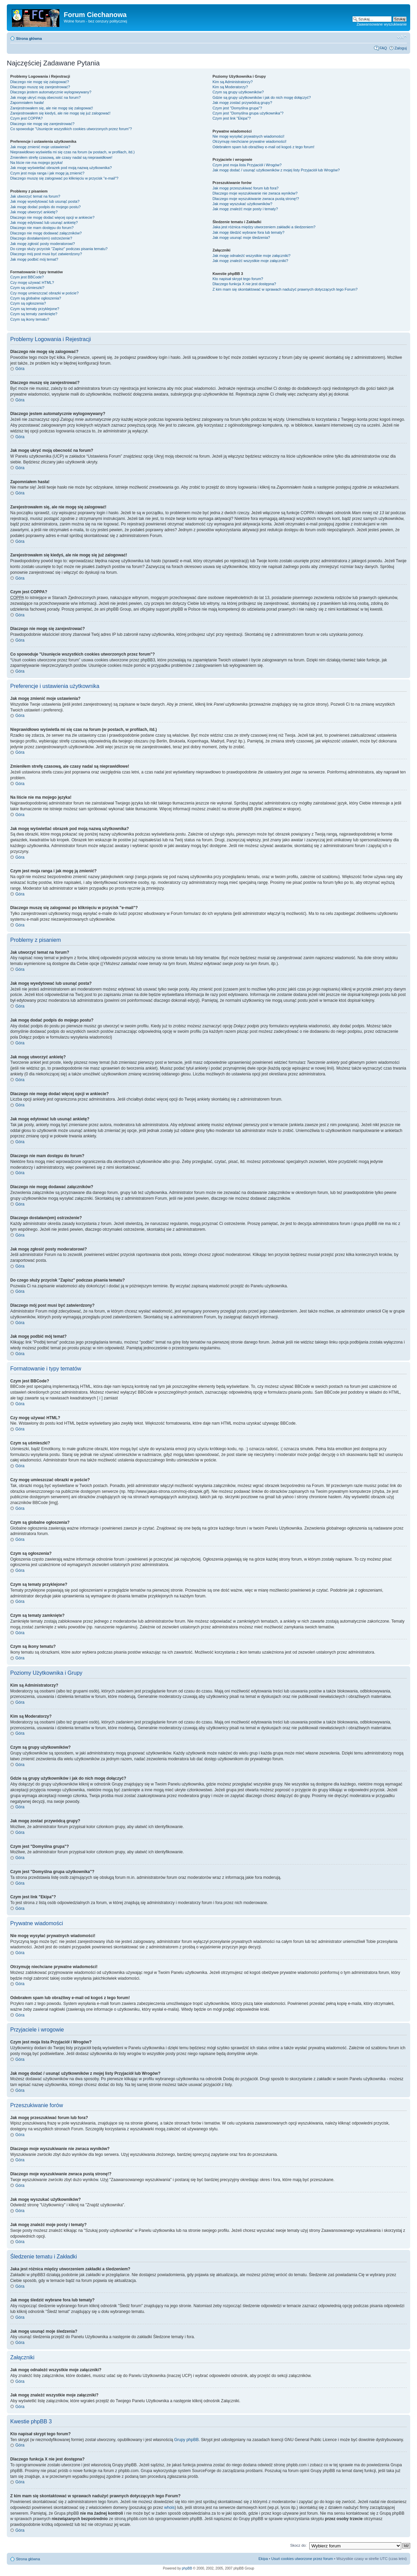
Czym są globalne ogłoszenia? (35, 298)
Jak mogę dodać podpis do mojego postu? (45, 207)
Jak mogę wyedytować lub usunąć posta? (44, 201)
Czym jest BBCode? (27, 277)
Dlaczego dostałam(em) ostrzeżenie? (41, 238)
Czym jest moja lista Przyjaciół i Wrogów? (247, 165)
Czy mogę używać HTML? (32, 282)
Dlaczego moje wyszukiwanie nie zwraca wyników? (254, 193)
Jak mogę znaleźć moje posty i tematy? (245, 209)
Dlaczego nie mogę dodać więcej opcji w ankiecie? (52, 217)
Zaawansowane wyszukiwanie (382, 24)
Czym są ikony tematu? (29, 319)
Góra (20, 368)
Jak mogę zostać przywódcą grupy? (242, 103)
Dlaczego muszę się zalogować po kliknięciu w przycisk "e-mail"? (64, 178)
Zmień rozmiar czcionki (402, 37)
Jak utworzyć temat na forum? (35, 196)
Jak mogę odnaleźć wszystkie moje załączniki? (251, 256)
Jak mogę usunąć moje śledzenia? (241, 237)
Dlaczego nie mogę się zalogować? (39, 82)
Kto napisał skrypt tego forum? (237, 279)
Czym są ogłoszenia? (28, 303)
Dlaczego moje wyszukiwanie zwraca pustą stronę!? (255, 199)
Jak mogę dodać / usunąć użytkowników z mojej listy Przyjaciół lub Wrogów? (276, 170)
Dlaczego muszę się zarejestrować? (40, 87)
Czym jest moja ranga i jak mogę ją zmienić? (47, 173)
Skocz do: (298, 2545)
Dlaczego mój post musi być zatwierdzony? (46, 254)
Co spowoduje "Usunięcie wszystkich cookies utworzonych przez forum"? (71, 129)
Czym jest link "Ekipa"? (231, 118)
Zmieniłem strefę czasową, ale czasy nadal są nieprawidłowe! (61, 157)
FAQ (383, 48)
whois (169, 2507)
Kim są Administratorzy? (232, 82)
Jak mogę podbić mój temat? (34, 259)
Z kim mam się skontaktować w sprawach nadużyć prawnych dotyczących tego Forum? (285, 289)
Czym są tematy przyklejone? (34, 309)
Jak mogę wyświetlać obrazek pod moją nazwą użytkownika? (61, 168)
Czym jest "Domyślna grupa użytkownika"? (247, 113)
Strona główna (29, 38)
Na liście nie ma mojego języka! (36, 162)
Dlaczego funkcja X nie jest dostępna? (244, 284)
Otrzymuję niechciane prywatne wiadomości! (249, 141)
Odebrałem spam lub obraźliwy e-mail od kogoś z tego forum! (263, 147)
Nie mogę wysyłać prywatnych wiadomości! (248, 136)
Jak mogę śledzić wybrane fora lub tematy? (248, 232)
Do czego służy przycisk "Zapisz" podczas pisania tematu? (58, 249)
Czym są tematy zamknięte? (33, 314)
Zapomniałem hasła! (27, 103)
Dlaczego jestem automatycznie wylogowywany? (50, 92)
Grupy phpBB (186, 2439)
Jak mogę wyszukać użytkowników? (242, 204)
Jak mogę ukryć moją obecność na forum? (45, 97)
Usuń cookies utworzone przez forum (302, 2559)
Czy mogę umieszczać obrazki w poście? (44, 293)
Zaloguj (400, 48)
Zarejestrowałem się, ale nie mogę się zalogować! (51, 108)
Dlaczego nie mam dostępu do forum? (42, 228)
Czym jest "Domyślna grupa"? (237, 108)
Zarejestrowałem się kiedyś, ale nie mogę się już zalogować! (60, 113)
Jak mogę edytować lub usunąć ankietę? (44, 222)
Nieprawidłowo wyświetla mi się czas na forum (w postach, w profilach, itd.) (72, 152)
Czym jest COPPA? (26, 118)
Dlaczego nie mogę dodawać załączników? (46, 233)
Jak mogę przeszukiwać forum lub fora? (245, 188)
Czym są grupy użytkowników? (238, 92)
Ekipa (263, 2559)
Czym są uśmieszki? (27, 288)
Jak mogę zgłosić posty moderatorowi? (42, 244)
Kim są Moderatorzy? (230, 87)
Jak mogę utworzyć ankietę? (34, 212)
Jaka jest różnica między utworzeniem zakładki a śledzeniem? (263, 227)
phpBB (187, 2568)
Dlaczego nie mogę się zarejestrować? (42, 124)
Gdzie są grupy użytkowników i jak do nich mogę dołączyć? (261, 97)
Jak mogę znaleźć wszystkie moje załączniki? (250, 261)
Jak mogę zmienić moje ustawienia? (40, 147)
